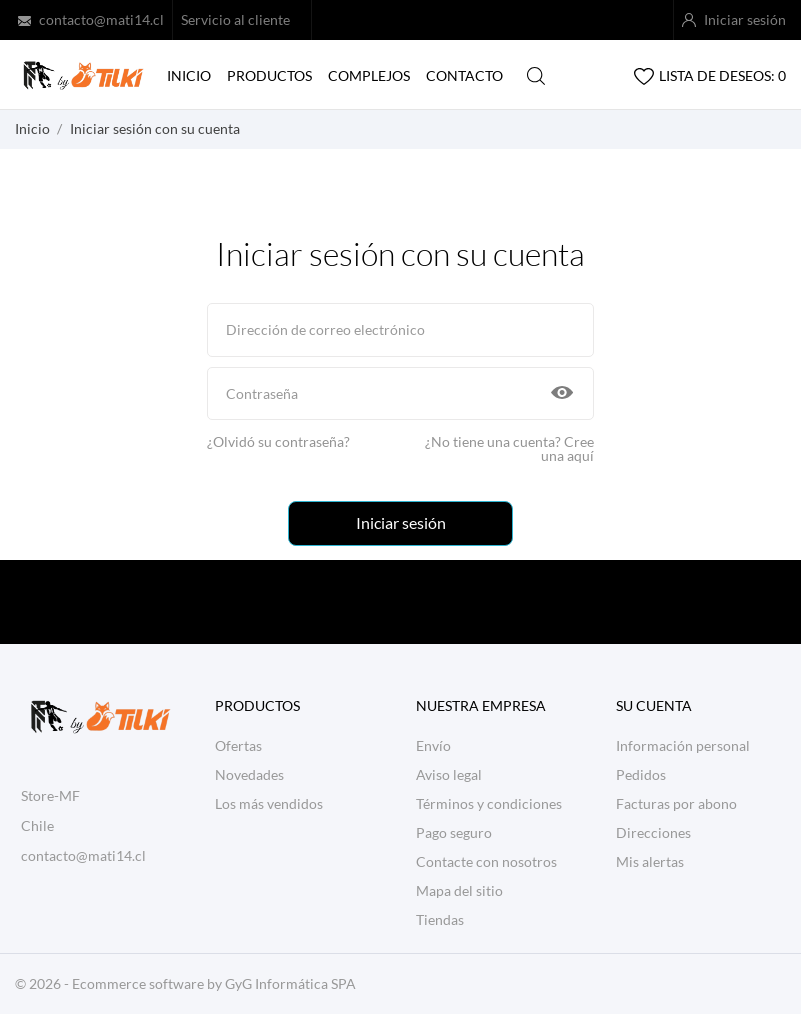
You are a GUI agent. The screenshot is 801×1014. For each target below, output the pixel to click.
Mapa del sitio (459, 890)
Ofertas (238, 745)
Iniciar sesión (401, 522)
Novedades (249, 774)
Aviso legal (449, 774)
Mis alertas (650, 861)
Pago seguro (454, 832)
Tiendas (440, 919)
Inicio (189, 75)
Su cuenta (654, 705)
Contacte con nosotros (486, 861)
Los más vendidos (269, 803)
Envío (433, 745)
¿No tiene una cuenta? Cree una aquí (509, 448)
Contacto (464, 75)
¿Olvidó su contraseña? (278, 441)
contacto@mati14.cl (101, 19)
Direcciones (653, 832)
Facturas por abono (676, 803)
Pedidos (641, 774)
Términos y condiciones (489, 803)
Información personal (683, 745)
